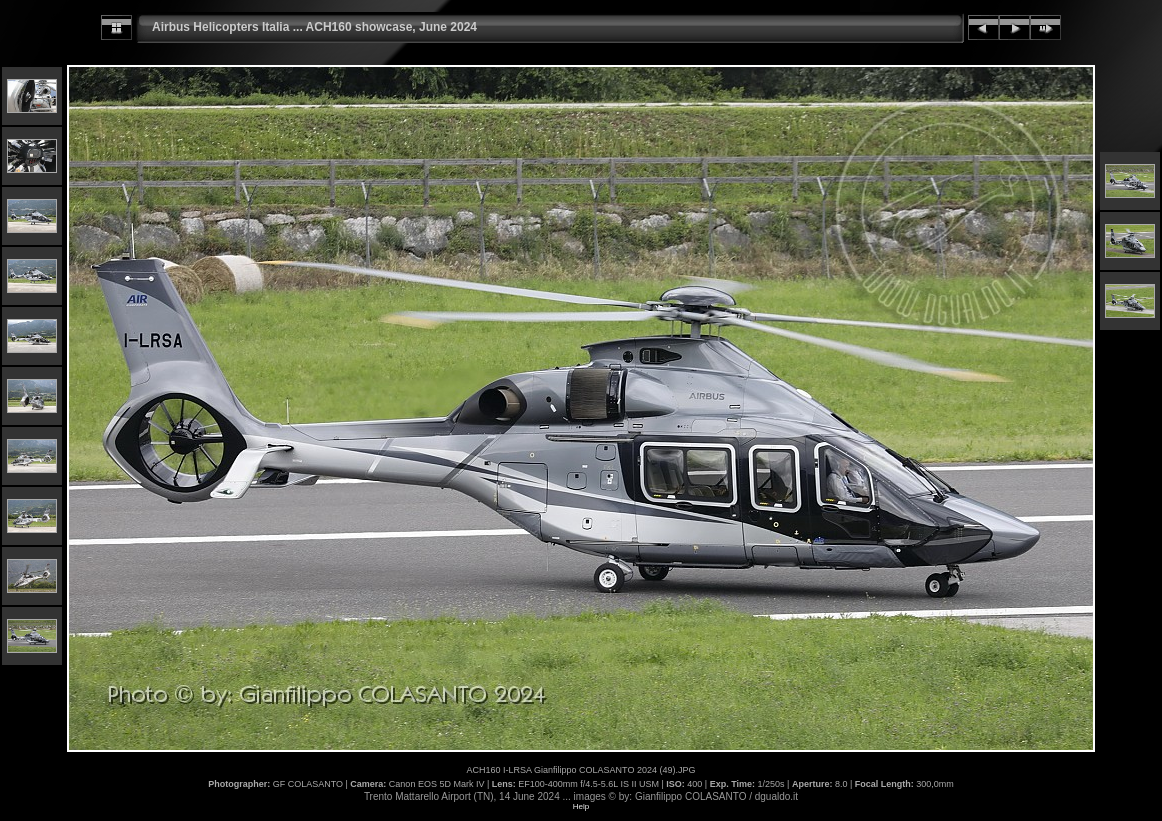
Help (581, 806)
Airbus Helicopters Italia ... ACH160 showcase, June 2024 (314, 27)
